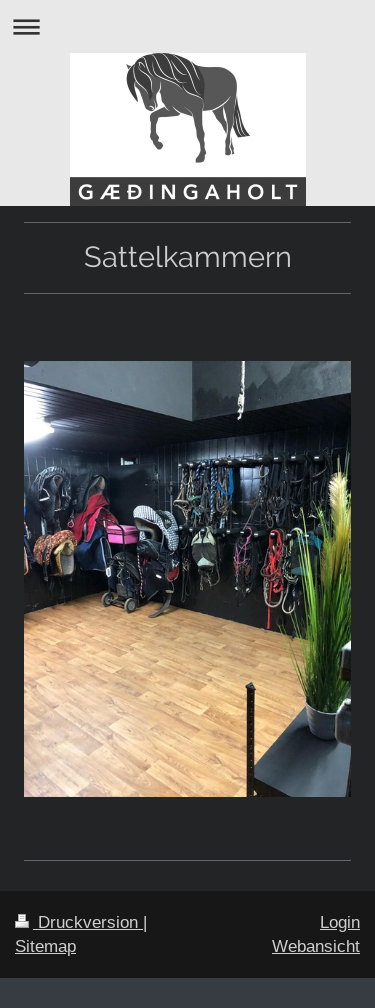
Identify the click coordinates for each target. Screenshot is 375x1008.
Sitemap (45, 946)
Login (340, 922)
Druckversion (79, 922)
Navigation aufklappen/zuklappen (187, 26)
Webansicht (316, 946)
